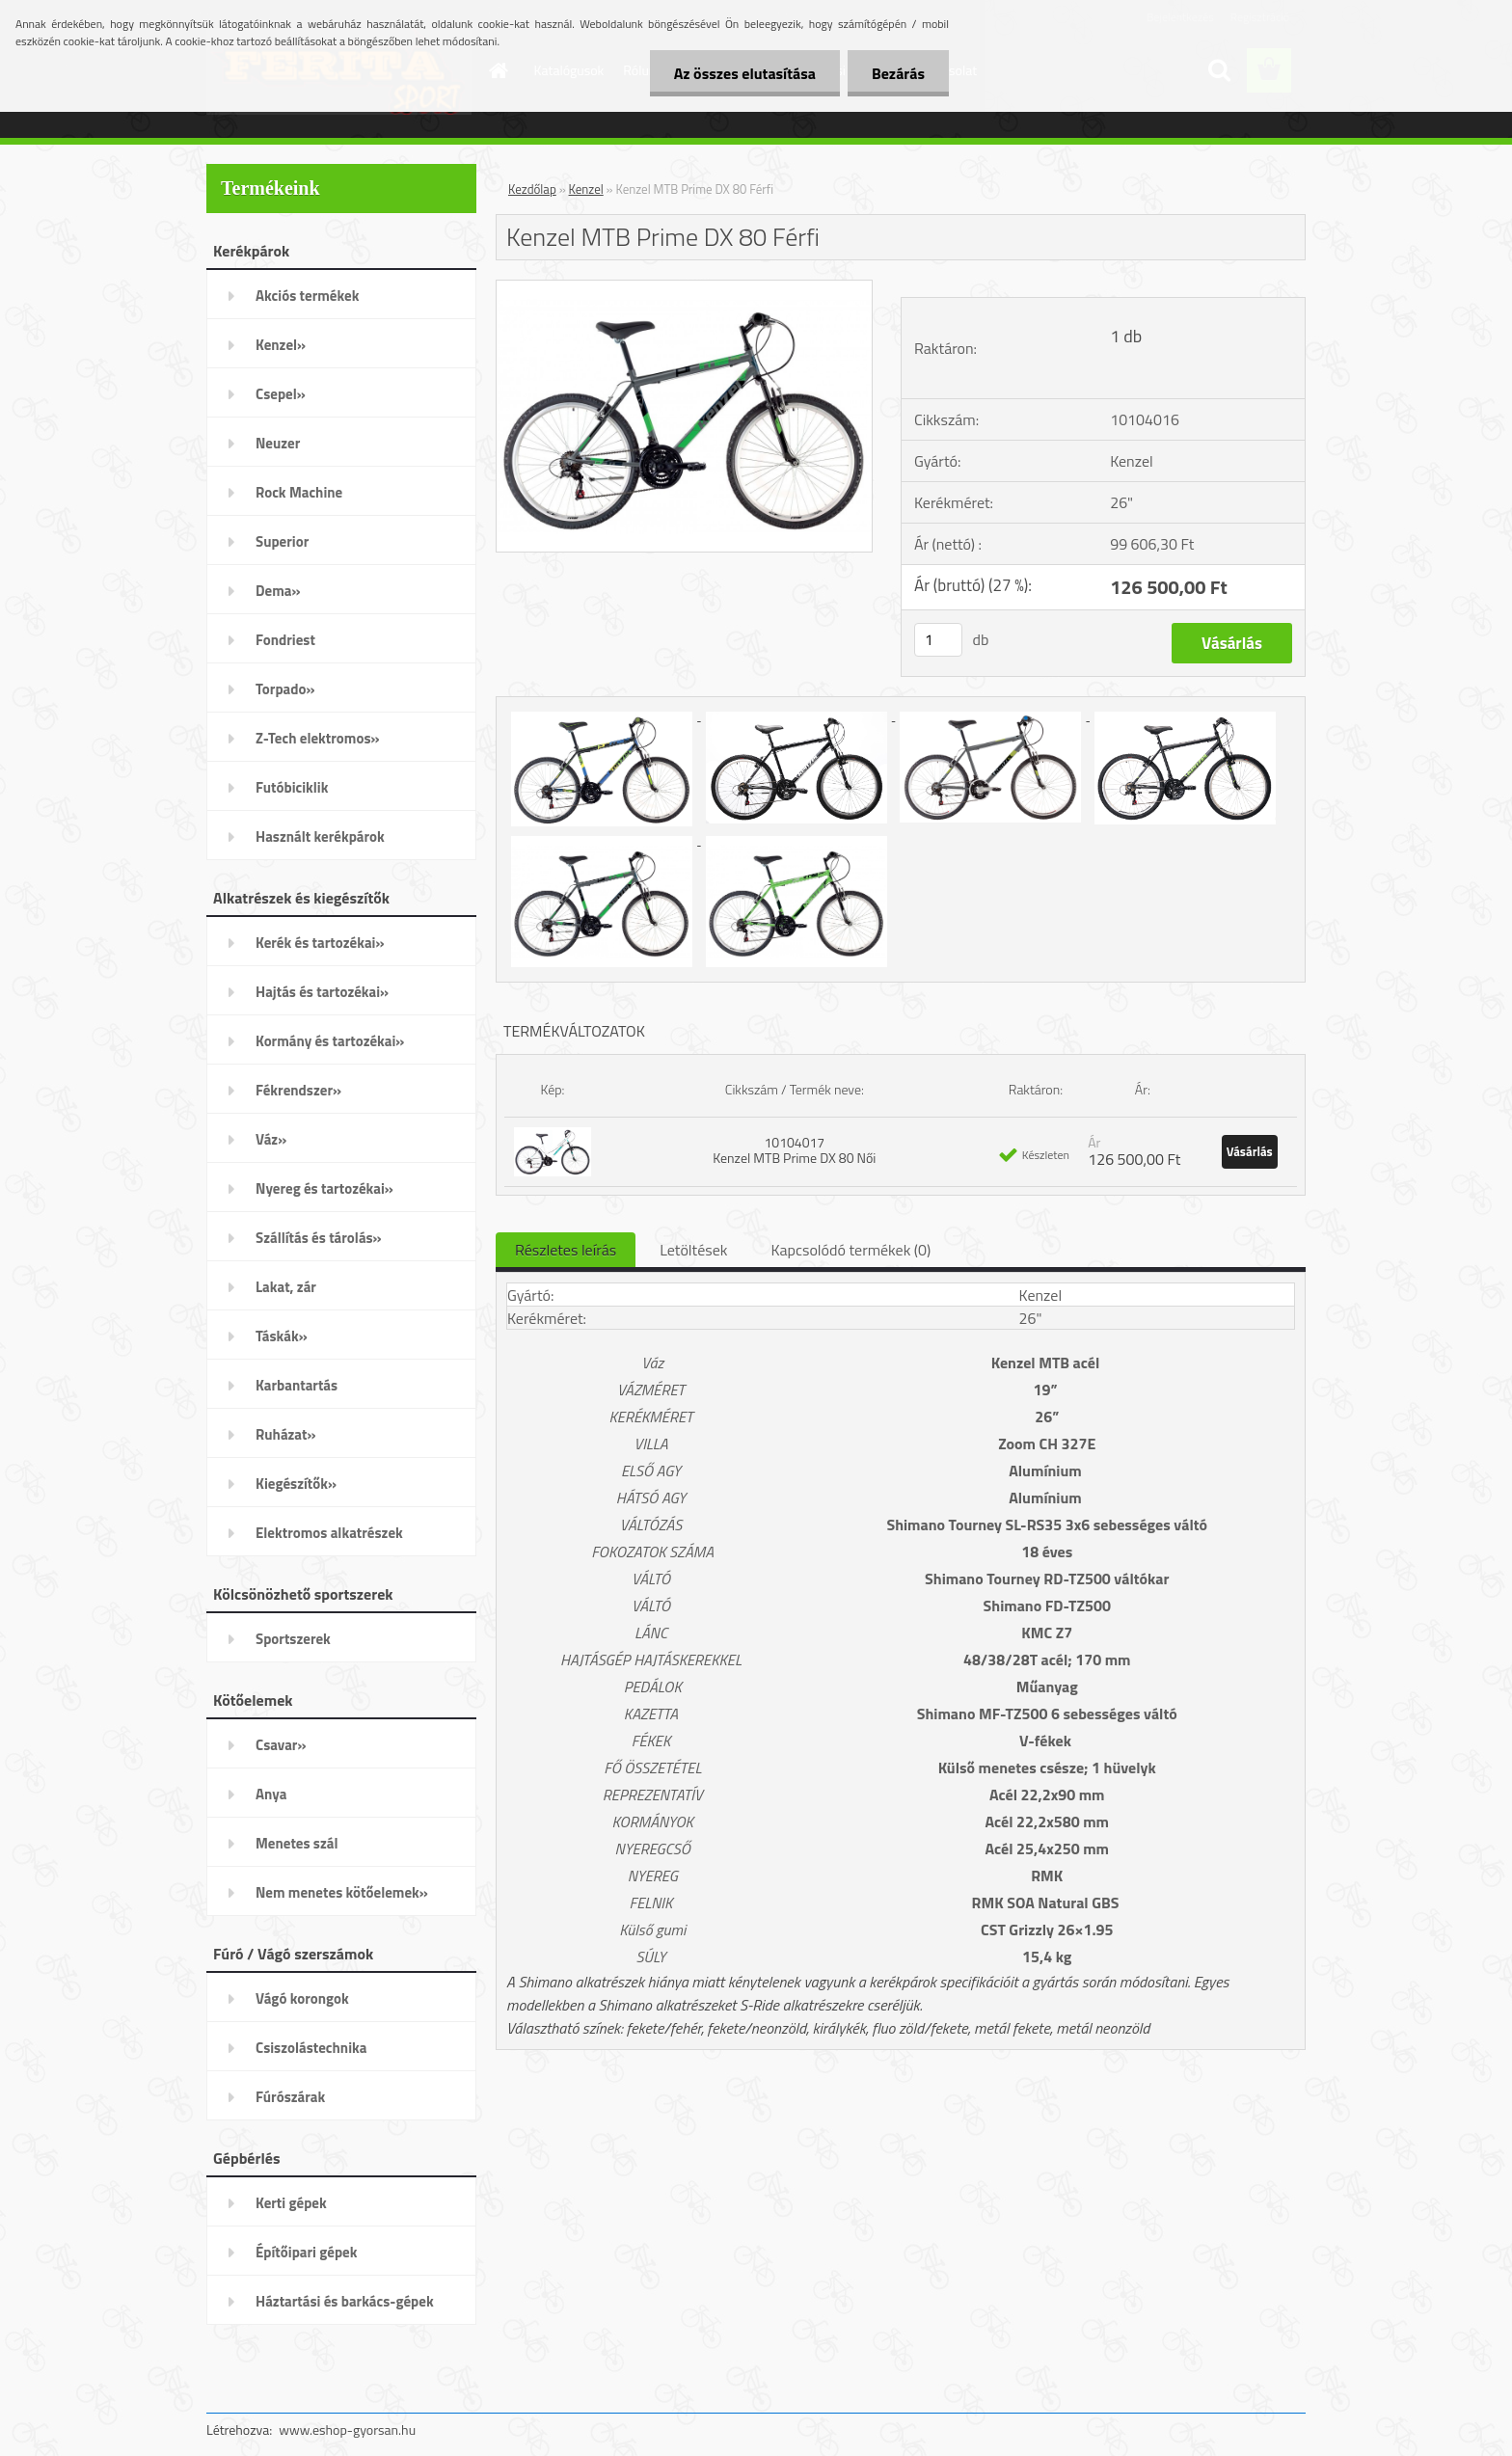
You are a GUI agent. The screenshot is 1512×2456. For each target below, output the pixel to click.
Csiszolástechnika (311, 2048)
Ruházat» (286, 1434)
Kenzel (586, 189)
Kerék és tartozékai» (320, 942)
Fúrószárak (290, 2097)
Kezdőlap (532, 189)
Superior (282, 541)
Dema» (278, 591)
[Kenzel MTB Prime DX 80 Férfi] (684, 288)
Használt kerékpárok (320, 836)
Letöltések (693, 1249)
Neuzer (278, 443)
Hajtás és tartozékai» (322, 992)
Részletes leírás (565, 1249)
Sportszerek (293, 1639)
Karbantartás (297, 1385)
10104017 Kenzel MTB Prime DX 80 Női (794, 1150)
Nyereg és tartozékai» (324, 1188)
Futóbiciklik (292, 787)
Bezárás (898, 73)
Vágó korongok (302, 1998)
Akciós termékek (307, 295)
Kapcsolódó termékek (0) (850, 1249)
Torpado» (285, 689)
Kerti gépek (291, 2203)
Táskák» (282, 1336)
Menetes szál (297, 1843)
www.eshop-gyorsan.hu (347, 2429)
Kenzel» (281, 345)
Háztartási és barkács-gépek (345, 2301)
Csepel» (281, 394)
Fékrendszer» (298, 1090)
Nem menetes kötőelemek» (342, 1892)
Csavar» (281, 1745)
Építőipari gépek (306, 2252)
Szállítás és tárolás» (319, 1238)
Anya (271, 1794)
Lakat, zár (286, 1287)
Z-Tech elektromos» (318, 738)
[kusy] (938, 640)
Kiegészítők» (296, 1483)
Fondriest (285, 640)
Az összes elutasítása (745, 73)
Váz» (271, 1139)
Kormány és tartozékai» (330, 1041)
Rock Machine (299, 492)
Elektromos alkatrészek (329, 1533)
